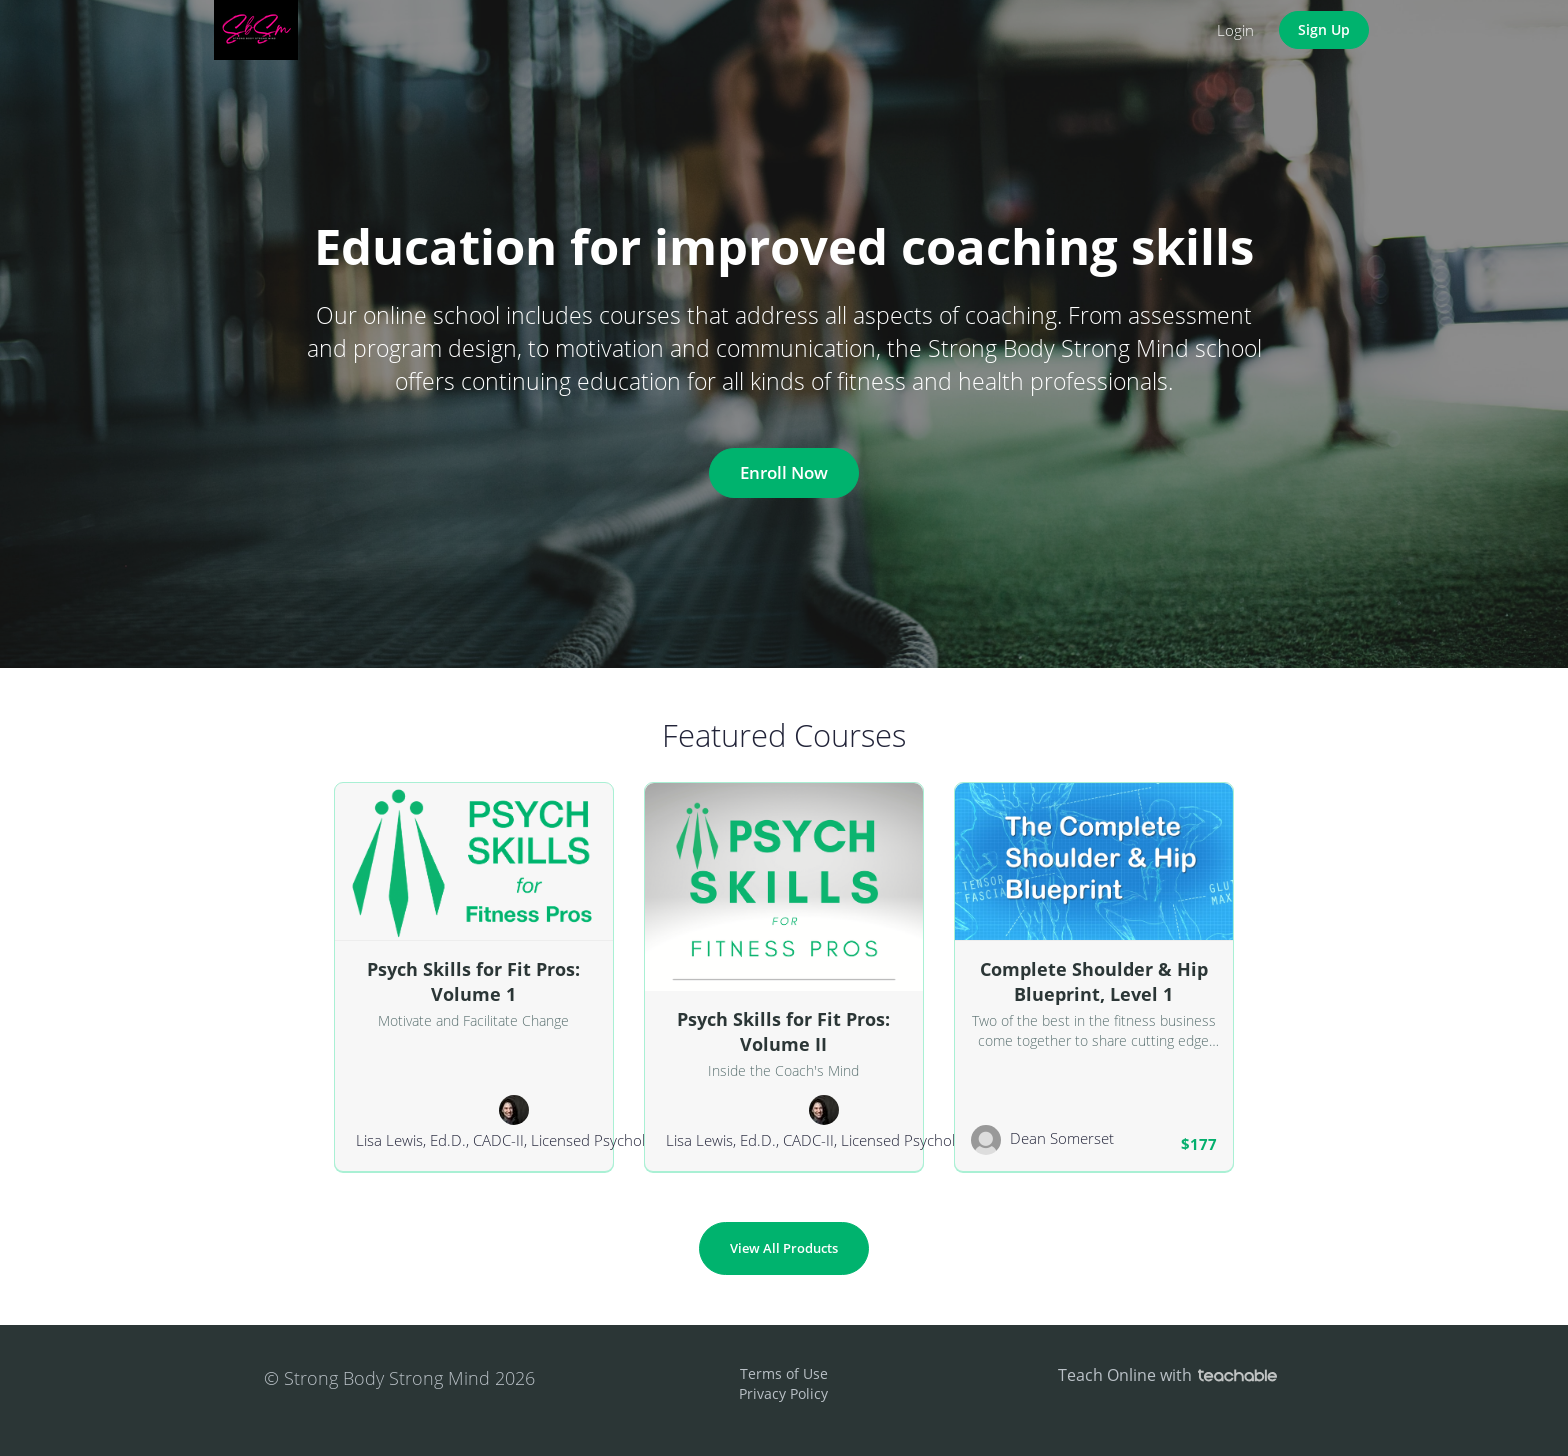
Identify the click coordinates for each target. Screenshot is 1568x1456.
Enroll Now (784, 472)
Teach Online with (1167, 1375)
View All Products (784, 1248)
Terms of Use (784, 1373)
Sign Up (1324, 29)
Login (1235, 30)
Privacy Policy (783, 1393)
